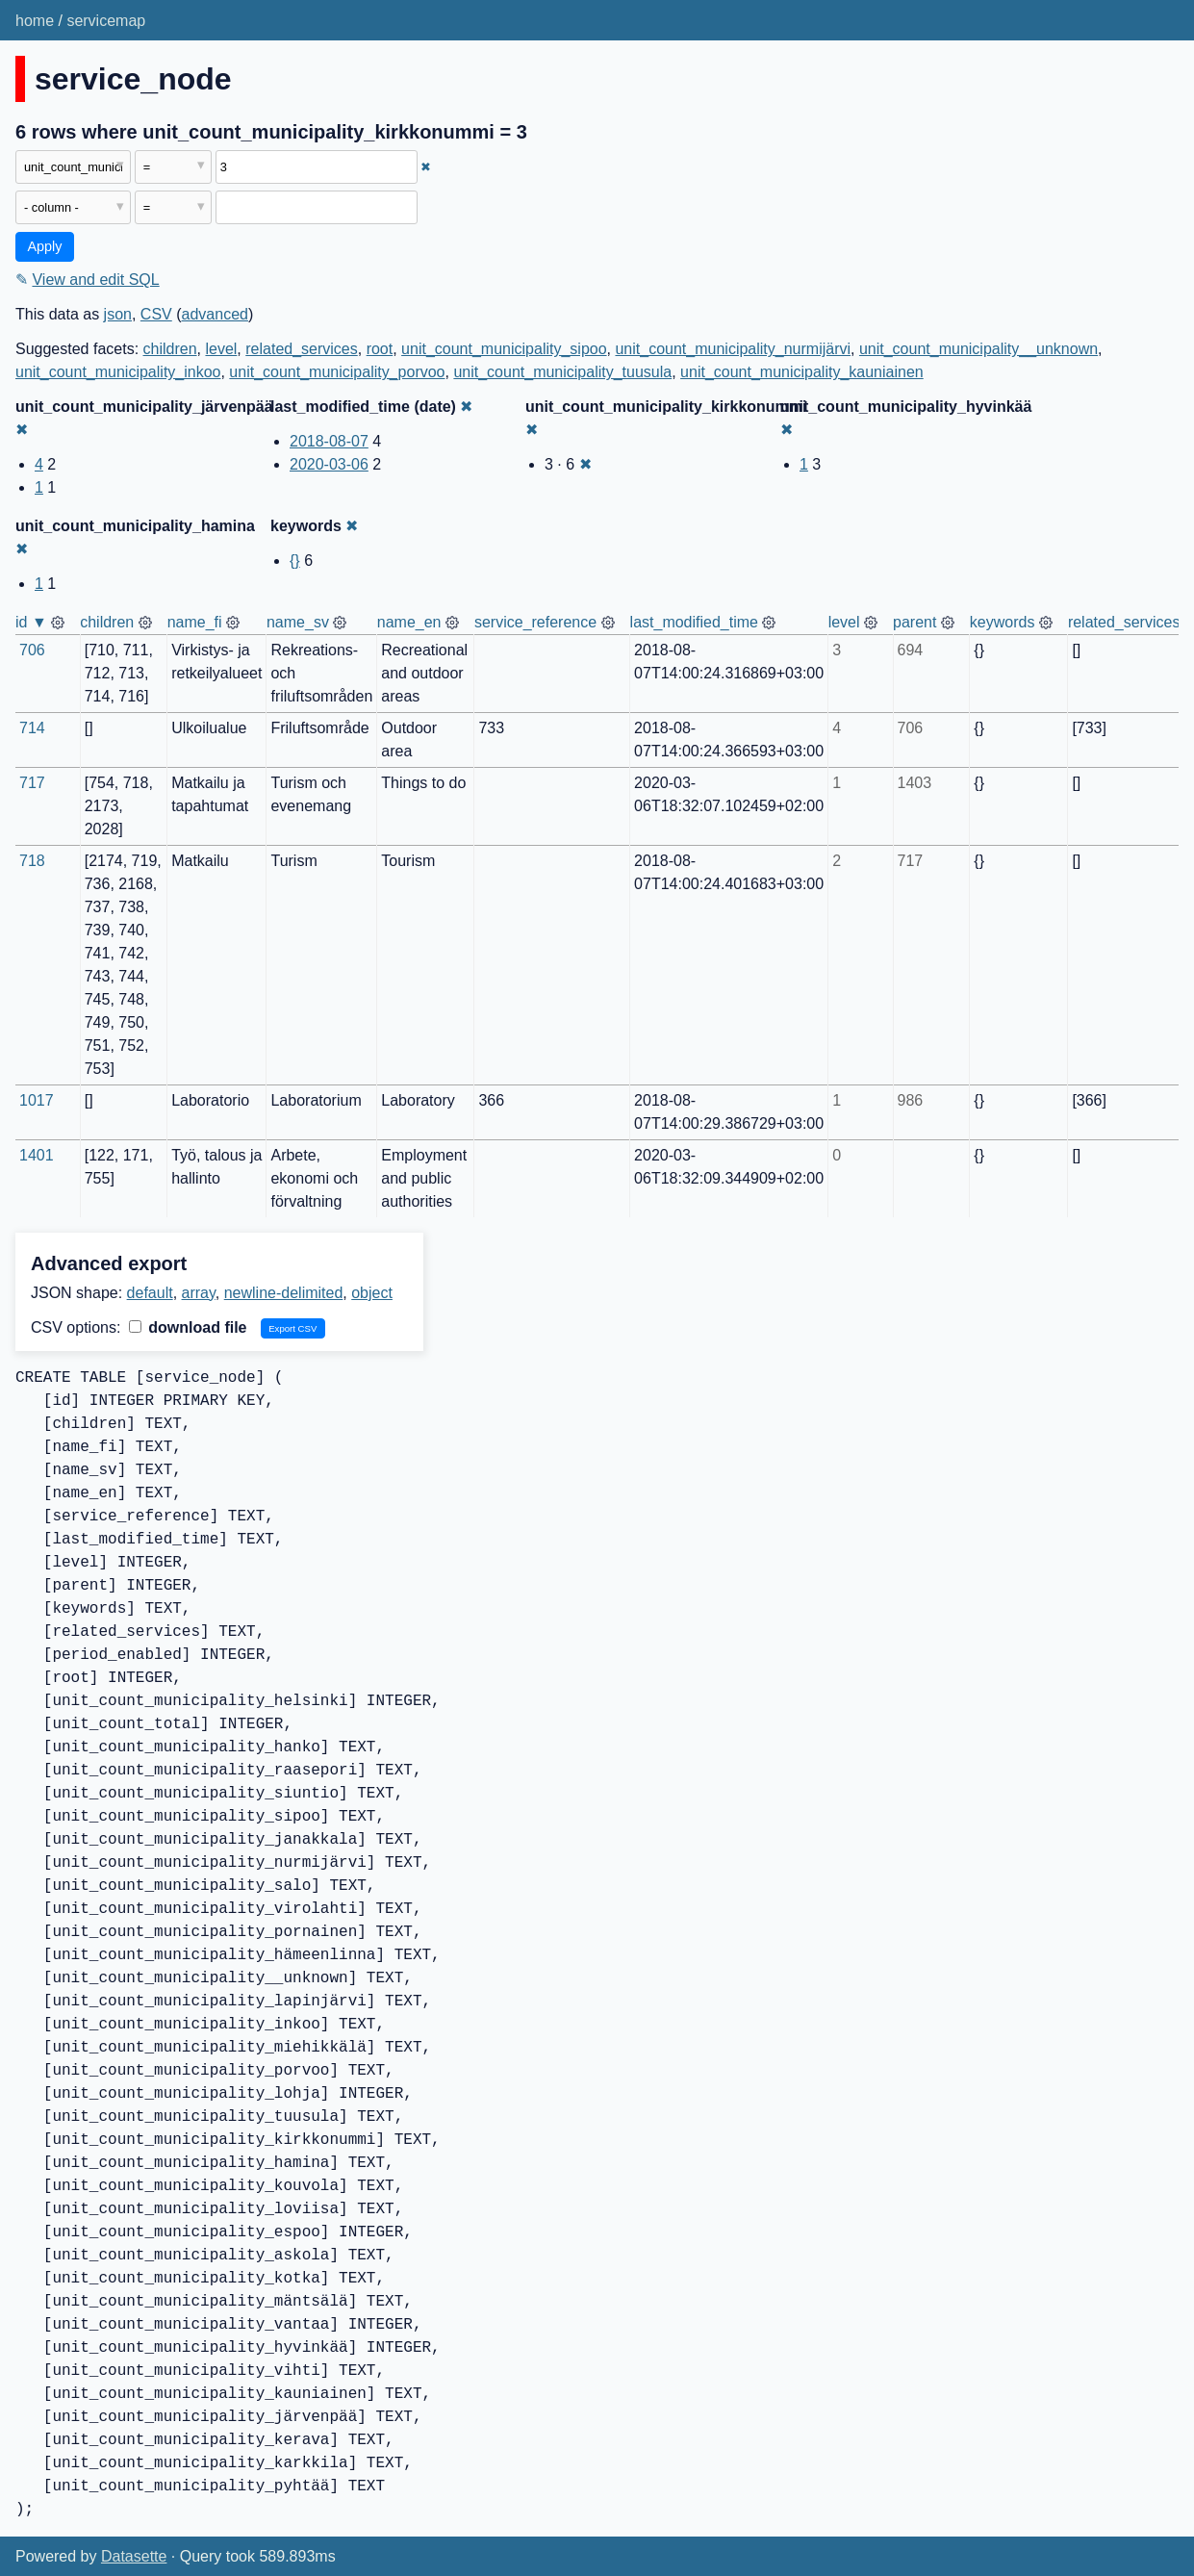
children (170, 349)
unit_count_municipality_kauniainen (802, 372)
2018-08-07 (329, 441)
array (199, 1293)
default (150, 1293)
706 (32, 650)
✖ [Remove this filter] (425, 167)
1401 (36, 1155)
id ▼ (31, 622)
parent (914, 622)
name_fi (194, 622)
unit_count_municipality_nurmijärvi (733, 349)
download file (188, 1327)
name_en (409, 622)
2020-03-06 (329, 464)
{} (295, 560)
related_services (301, 349)
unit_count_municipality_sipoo (503, 349)
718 (32, 861)
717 (32, 783)
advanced (215, 314)
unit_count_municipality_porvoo (337, 372)
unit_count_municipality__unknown (978, 349)
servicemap (105, 21)
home (34, 21)
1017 (36, 1100)
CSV (156, 314)
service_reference (535, 622)
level (221, 349)
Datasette (133, 2556)
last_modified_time (694, 622)
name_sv (298, 622)
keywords (1002, 622)
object (372, 1293)
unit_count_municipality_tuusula (562, 372)
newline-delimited (283, 1293)
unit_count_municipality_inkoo (117, 372)
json (118, 314)
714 (32, 728)
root (380, 349)
